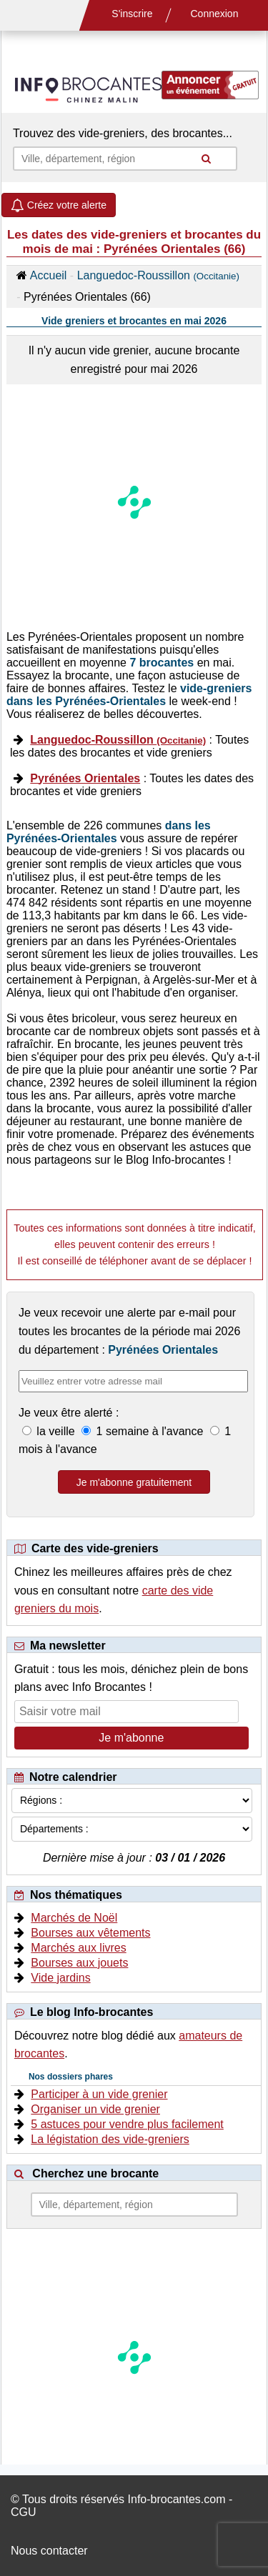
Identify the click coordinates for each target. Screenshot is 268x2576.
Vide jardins (60, 1978)
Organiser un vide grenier (95, 2109)
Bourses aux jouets (79, 1963)
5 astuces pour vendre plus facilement (127, 2124)
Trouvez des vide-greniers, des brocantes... (122, 133)
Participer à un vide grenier (99, 2094)
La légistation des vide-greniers (110, 2139)
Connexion (215, 13)
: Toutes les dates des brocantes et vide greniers (129, 746)
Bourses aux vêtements (90, 1933)
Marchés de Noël (74, 1918)
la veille (56, 1431)
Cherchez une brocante (95, 2173)
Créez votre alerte (58, 205)
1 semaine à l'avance (150, 1431)
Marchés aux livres (78, 1948)
